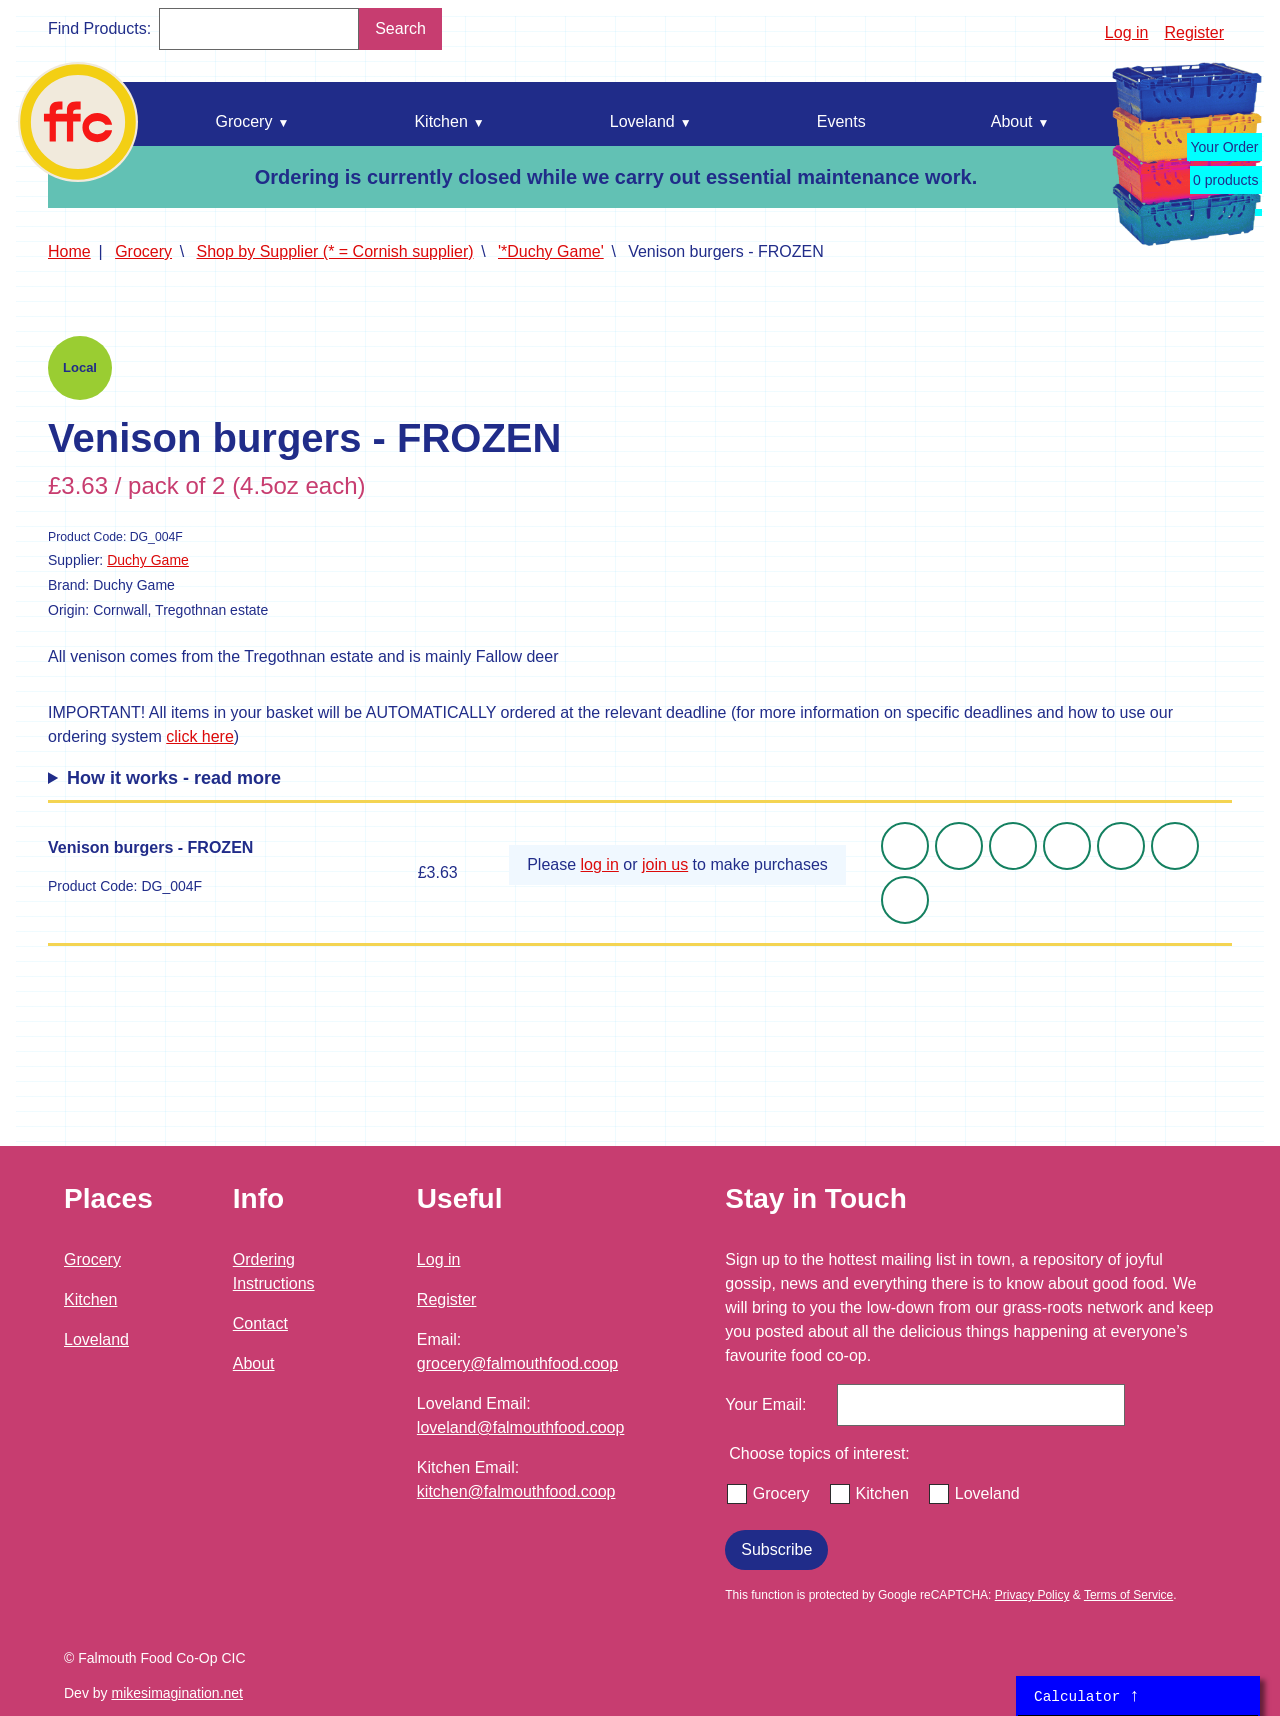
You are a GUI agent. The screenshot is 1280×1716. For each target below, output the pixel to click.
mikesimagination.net (177, 1693)
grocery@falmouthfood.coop (517, 1363)
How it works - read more (174, 778)
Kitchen (90, 1299)
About (254, 1363)
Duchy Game (148, 560)
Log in (1127, 32)
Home (69, 251)
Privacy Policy (1032, 1595)
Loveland (96, 1339)
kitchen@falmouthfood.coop (516, 1491)
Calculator (1087, 1696)
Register (1194, 32)
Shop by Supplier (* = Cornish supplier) (335, 251)
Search (400, 28)
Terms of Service (1128, 1595)
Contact (260, 1323)
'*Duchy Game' (551, 251)
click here (200, 736)
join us (665, 864)
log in (600, 864)
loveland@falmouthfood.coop (521, 1427)
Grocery (143, 251)
